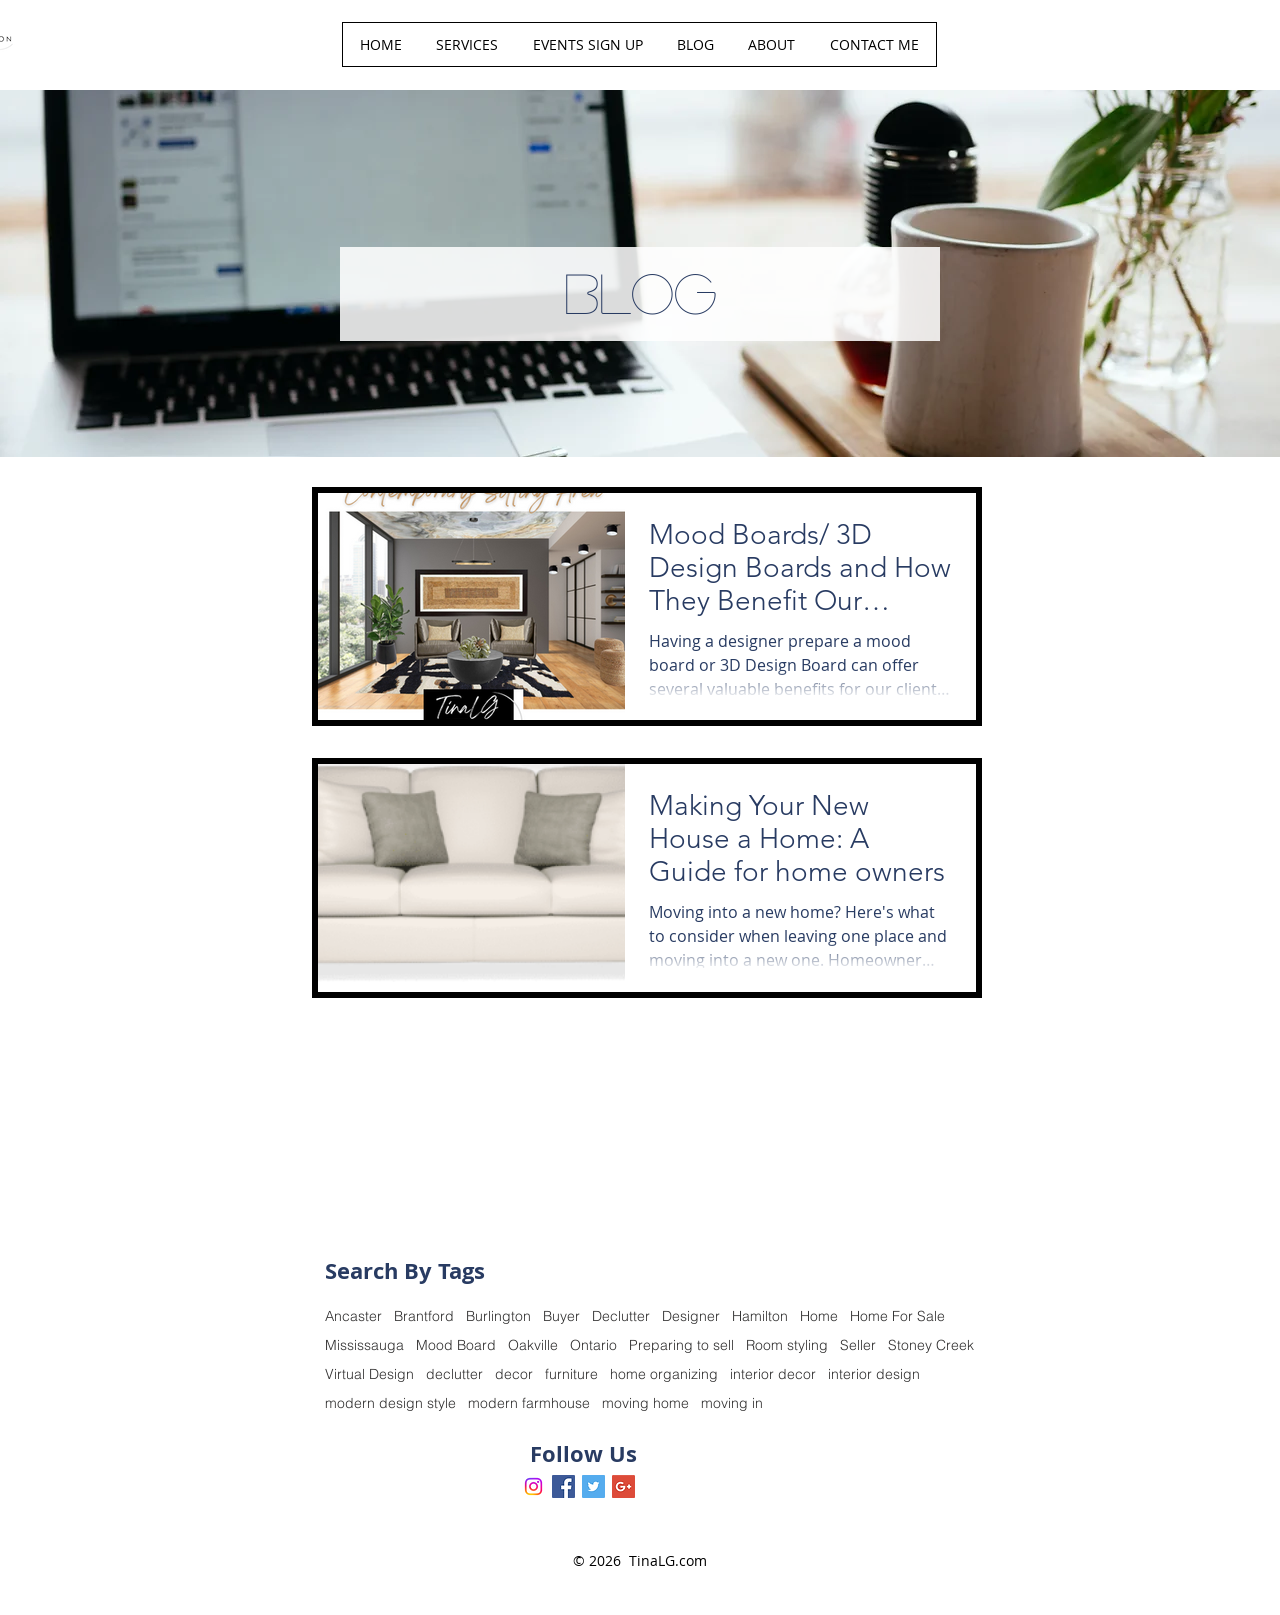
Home (819, 1316)
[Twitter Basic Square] (593, 1486)
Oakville (533, 1345)
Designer (691, 1316)
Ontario (593, 1345)
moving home (645, 1403)
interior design (874, 1374)
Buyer (561, 1316)
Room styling (787, 1345)
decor (514, 1374)
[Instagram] (533, 1486)
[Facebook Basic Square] (563, 1486)
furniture (571, 1374)
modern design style (390, 1403)
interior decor (773, 1374)
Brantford (424, 1316)
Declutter (621, 1316)
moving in (732, 1403)
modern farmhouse (529, 1403)
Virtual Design (369, 1374)
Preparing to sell (681, 1345)
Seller (858, 1345)
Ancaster (353, 1316)
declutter (454, 1374)
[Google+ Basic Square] (623, 1486)
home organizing (664, 1374)
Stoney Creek (931, 1345)
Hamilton (760, 1316)
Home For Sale (897, 1316)
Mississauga (364, 1345)
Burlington (498, 1316)
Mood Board (456, 1345)
